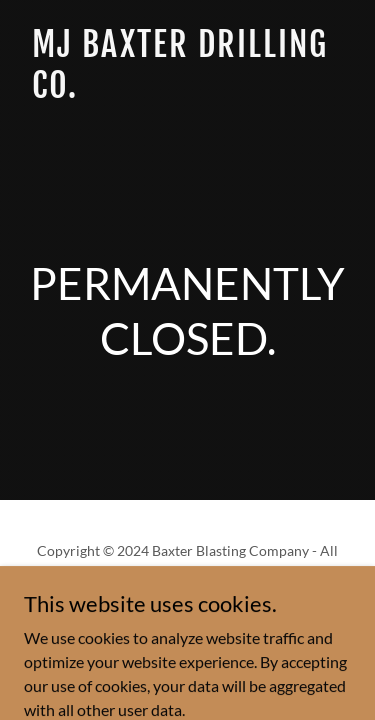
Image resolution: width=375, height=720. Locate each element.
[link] (187, 91)
